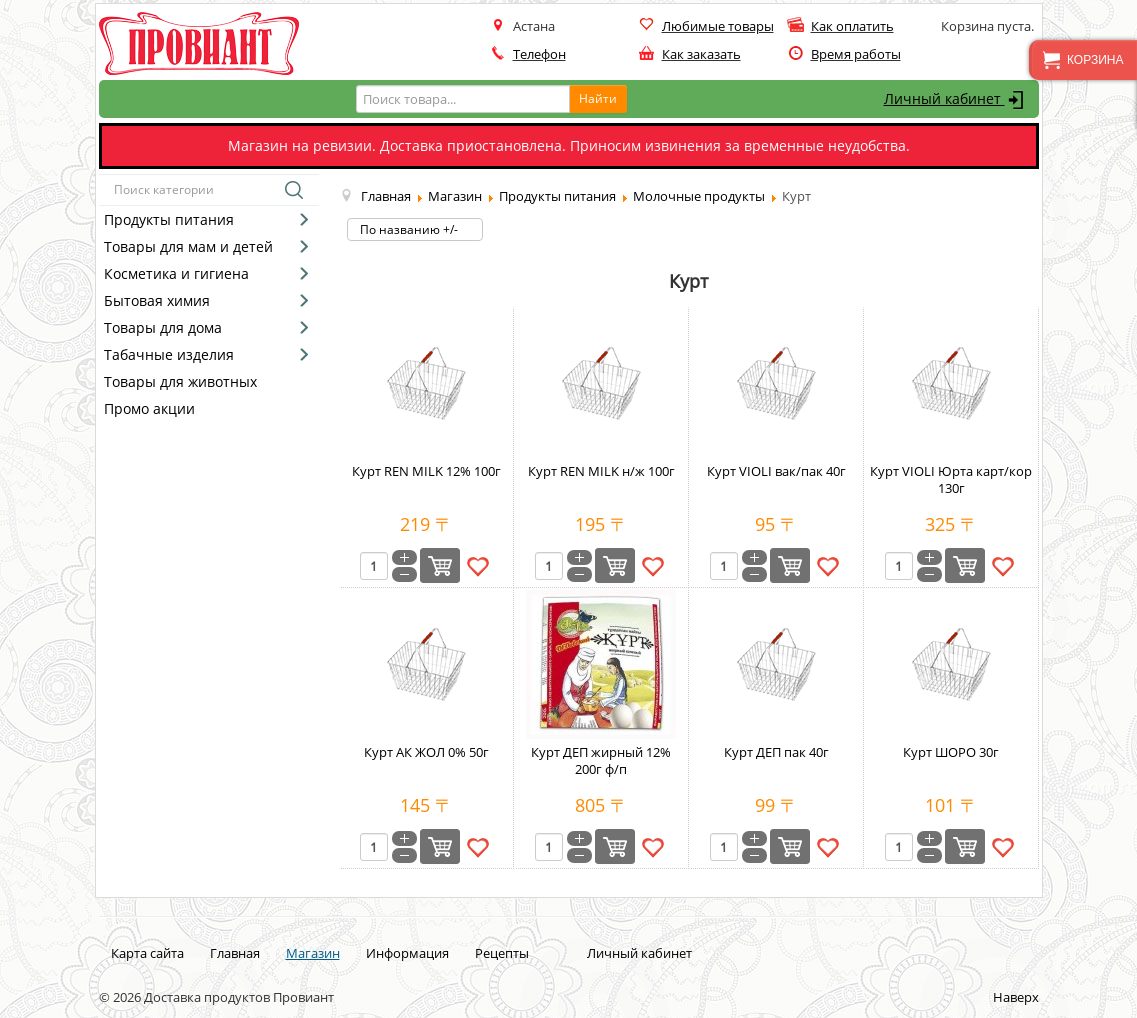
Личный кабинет (956, 100)
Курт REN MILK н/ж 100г (601, 471)
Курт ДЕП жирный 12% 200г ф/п (601, 760)
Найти (598, 98)
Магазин (313, 953)
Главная (235, 953)
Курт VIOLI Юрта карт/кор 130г (951, 479)
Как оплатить (852, 26)
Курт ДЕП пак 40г (776, 752)
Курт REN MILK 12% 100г (426, 471)
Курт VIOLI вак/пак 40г (776, 471)
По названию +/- (409, 229)
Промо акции (149, 408)
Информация (407, 953)
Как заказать (701, 54)
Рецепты (502, 953)
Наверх (1016, 997)
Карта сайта (147, 953)
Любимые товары (718, 26)
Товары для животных (180, 381)
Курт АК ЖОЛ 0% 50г (426, 752)
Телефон (539, 54)
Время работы (856, 54)
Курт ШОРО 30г (951, 752)
